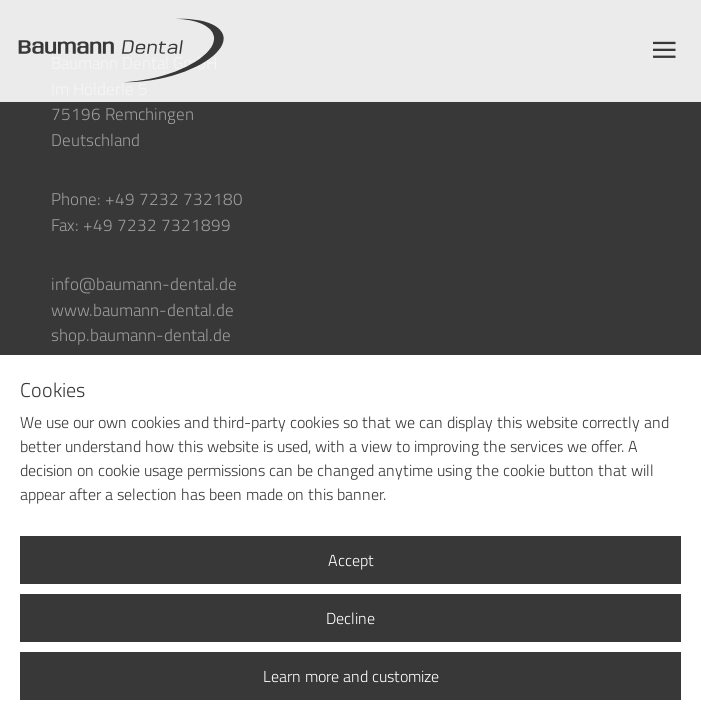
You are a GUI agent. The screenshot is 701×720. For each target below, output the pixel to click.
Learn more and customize (351, 676)
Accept (351, 560)
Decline (350, 618)
